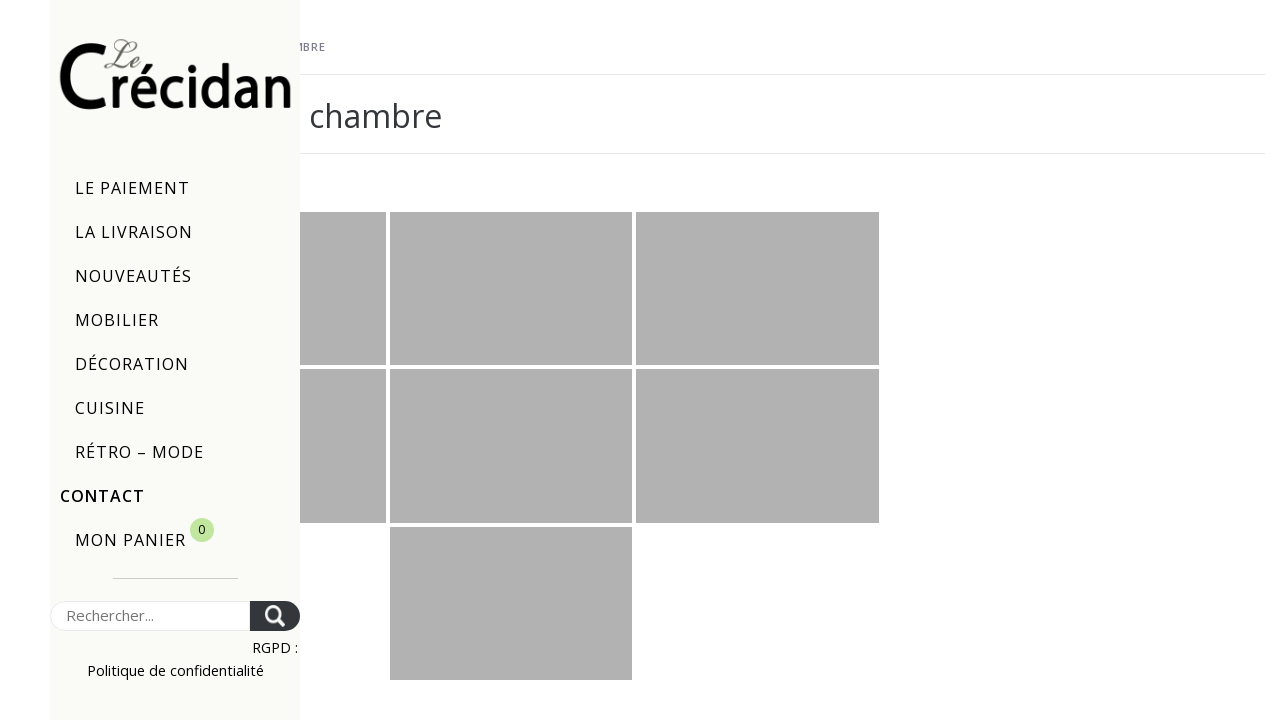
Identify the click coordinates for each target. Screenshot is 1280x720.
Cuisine (110, 408)
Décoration (132, 364)
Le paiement (132, 188)
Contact (102, 496)
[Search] (150, 616)
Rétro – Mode (139, 452)
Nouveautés (133, 276)
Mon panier (144, 534)
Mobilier (117, 320)
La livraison (134, 232)
